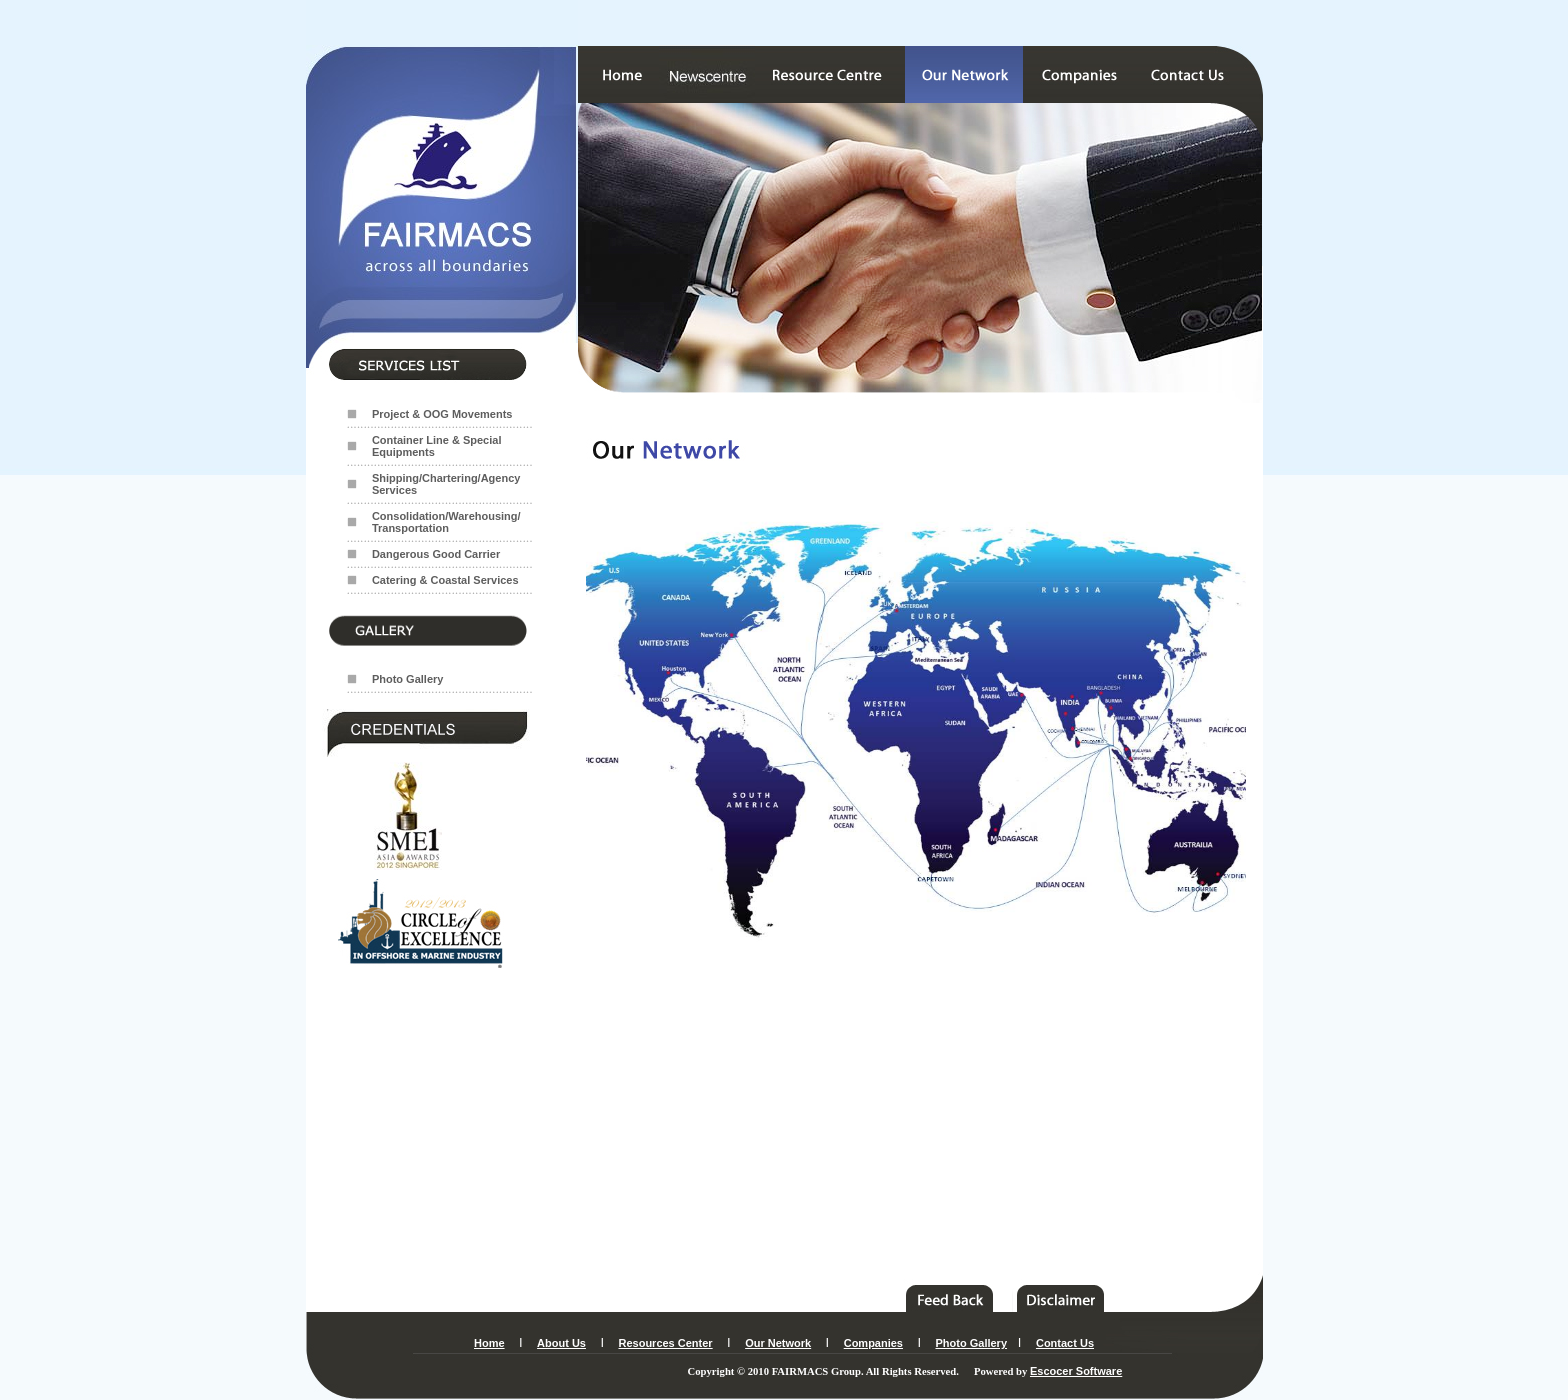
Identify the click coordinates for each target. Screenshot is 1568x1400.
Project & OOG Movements (442, 414)
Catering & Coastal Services (445, 580)
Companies (873, 1343)
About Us (561, 1343)
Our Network (778, 1343)
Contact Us (1065, 1343)
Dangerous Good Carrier (436, 554)
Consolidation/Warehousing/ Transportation (446, 522)
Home (489, 1343)
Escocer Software (1076, 1371)
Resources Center (665, 1343)
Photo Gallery (408, 679)
